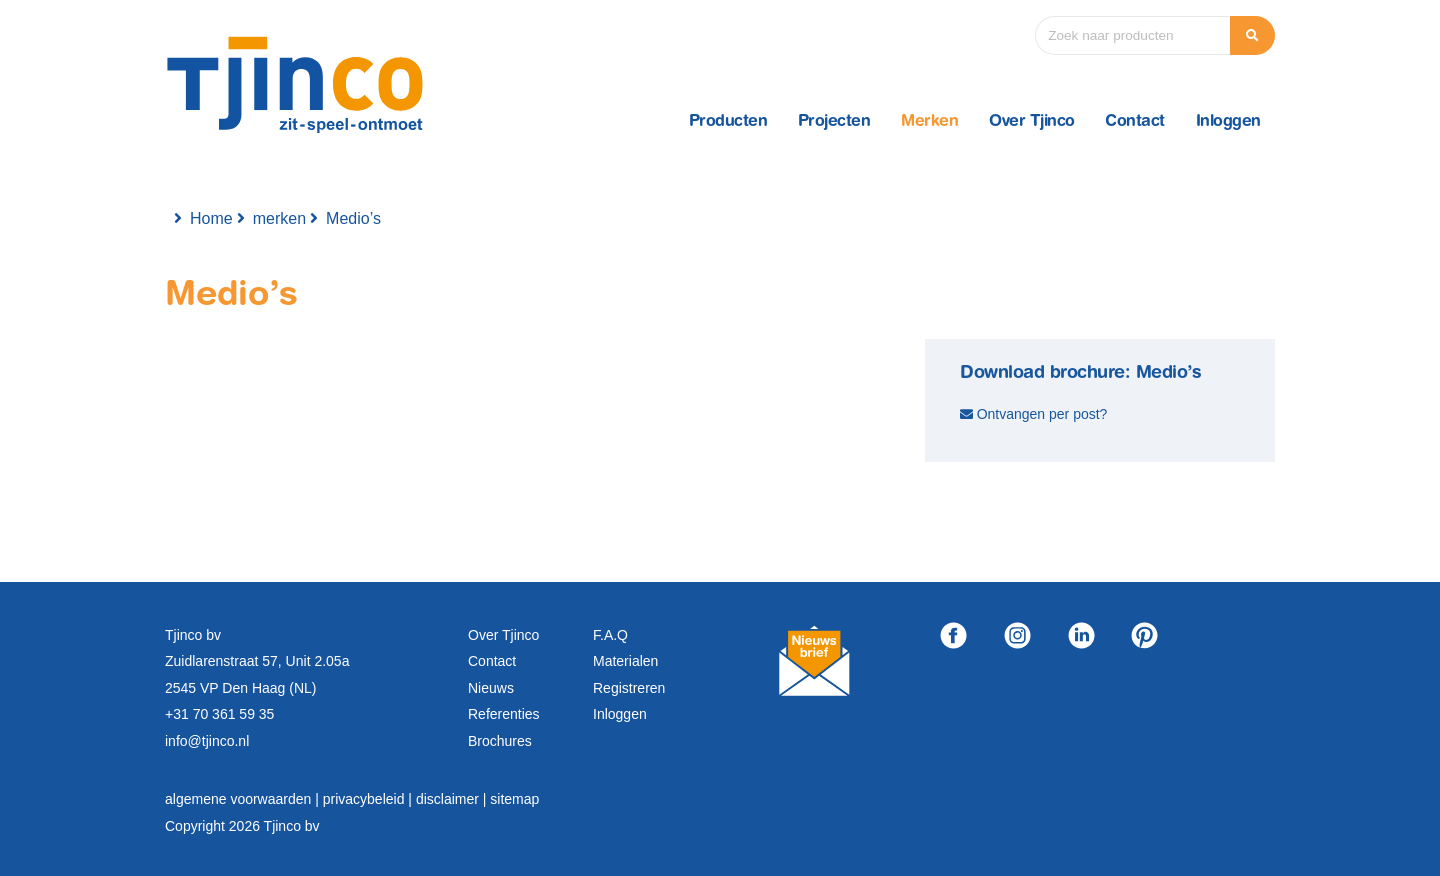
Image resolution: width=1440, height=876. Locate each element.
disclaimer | (453, 799)
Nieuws (491, 688)
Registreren (629, 688)
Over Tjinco (1032, 122)
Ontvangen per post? (1042, 414)
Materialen (625, 661)
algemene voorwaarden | (244, 799)
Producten (728, 122)
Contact (1135, 122)
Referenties (504, 714)
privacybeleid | (369, 799)
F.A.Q (610, 635)
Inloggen (1228, 122)
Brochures (500, 741)
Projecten (834, 122)
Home (211, 218)
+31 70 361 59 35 (219, 714)
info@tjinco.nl (207, 741)
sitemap (514, 799)
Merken (929, 122)
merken (279, 218)
